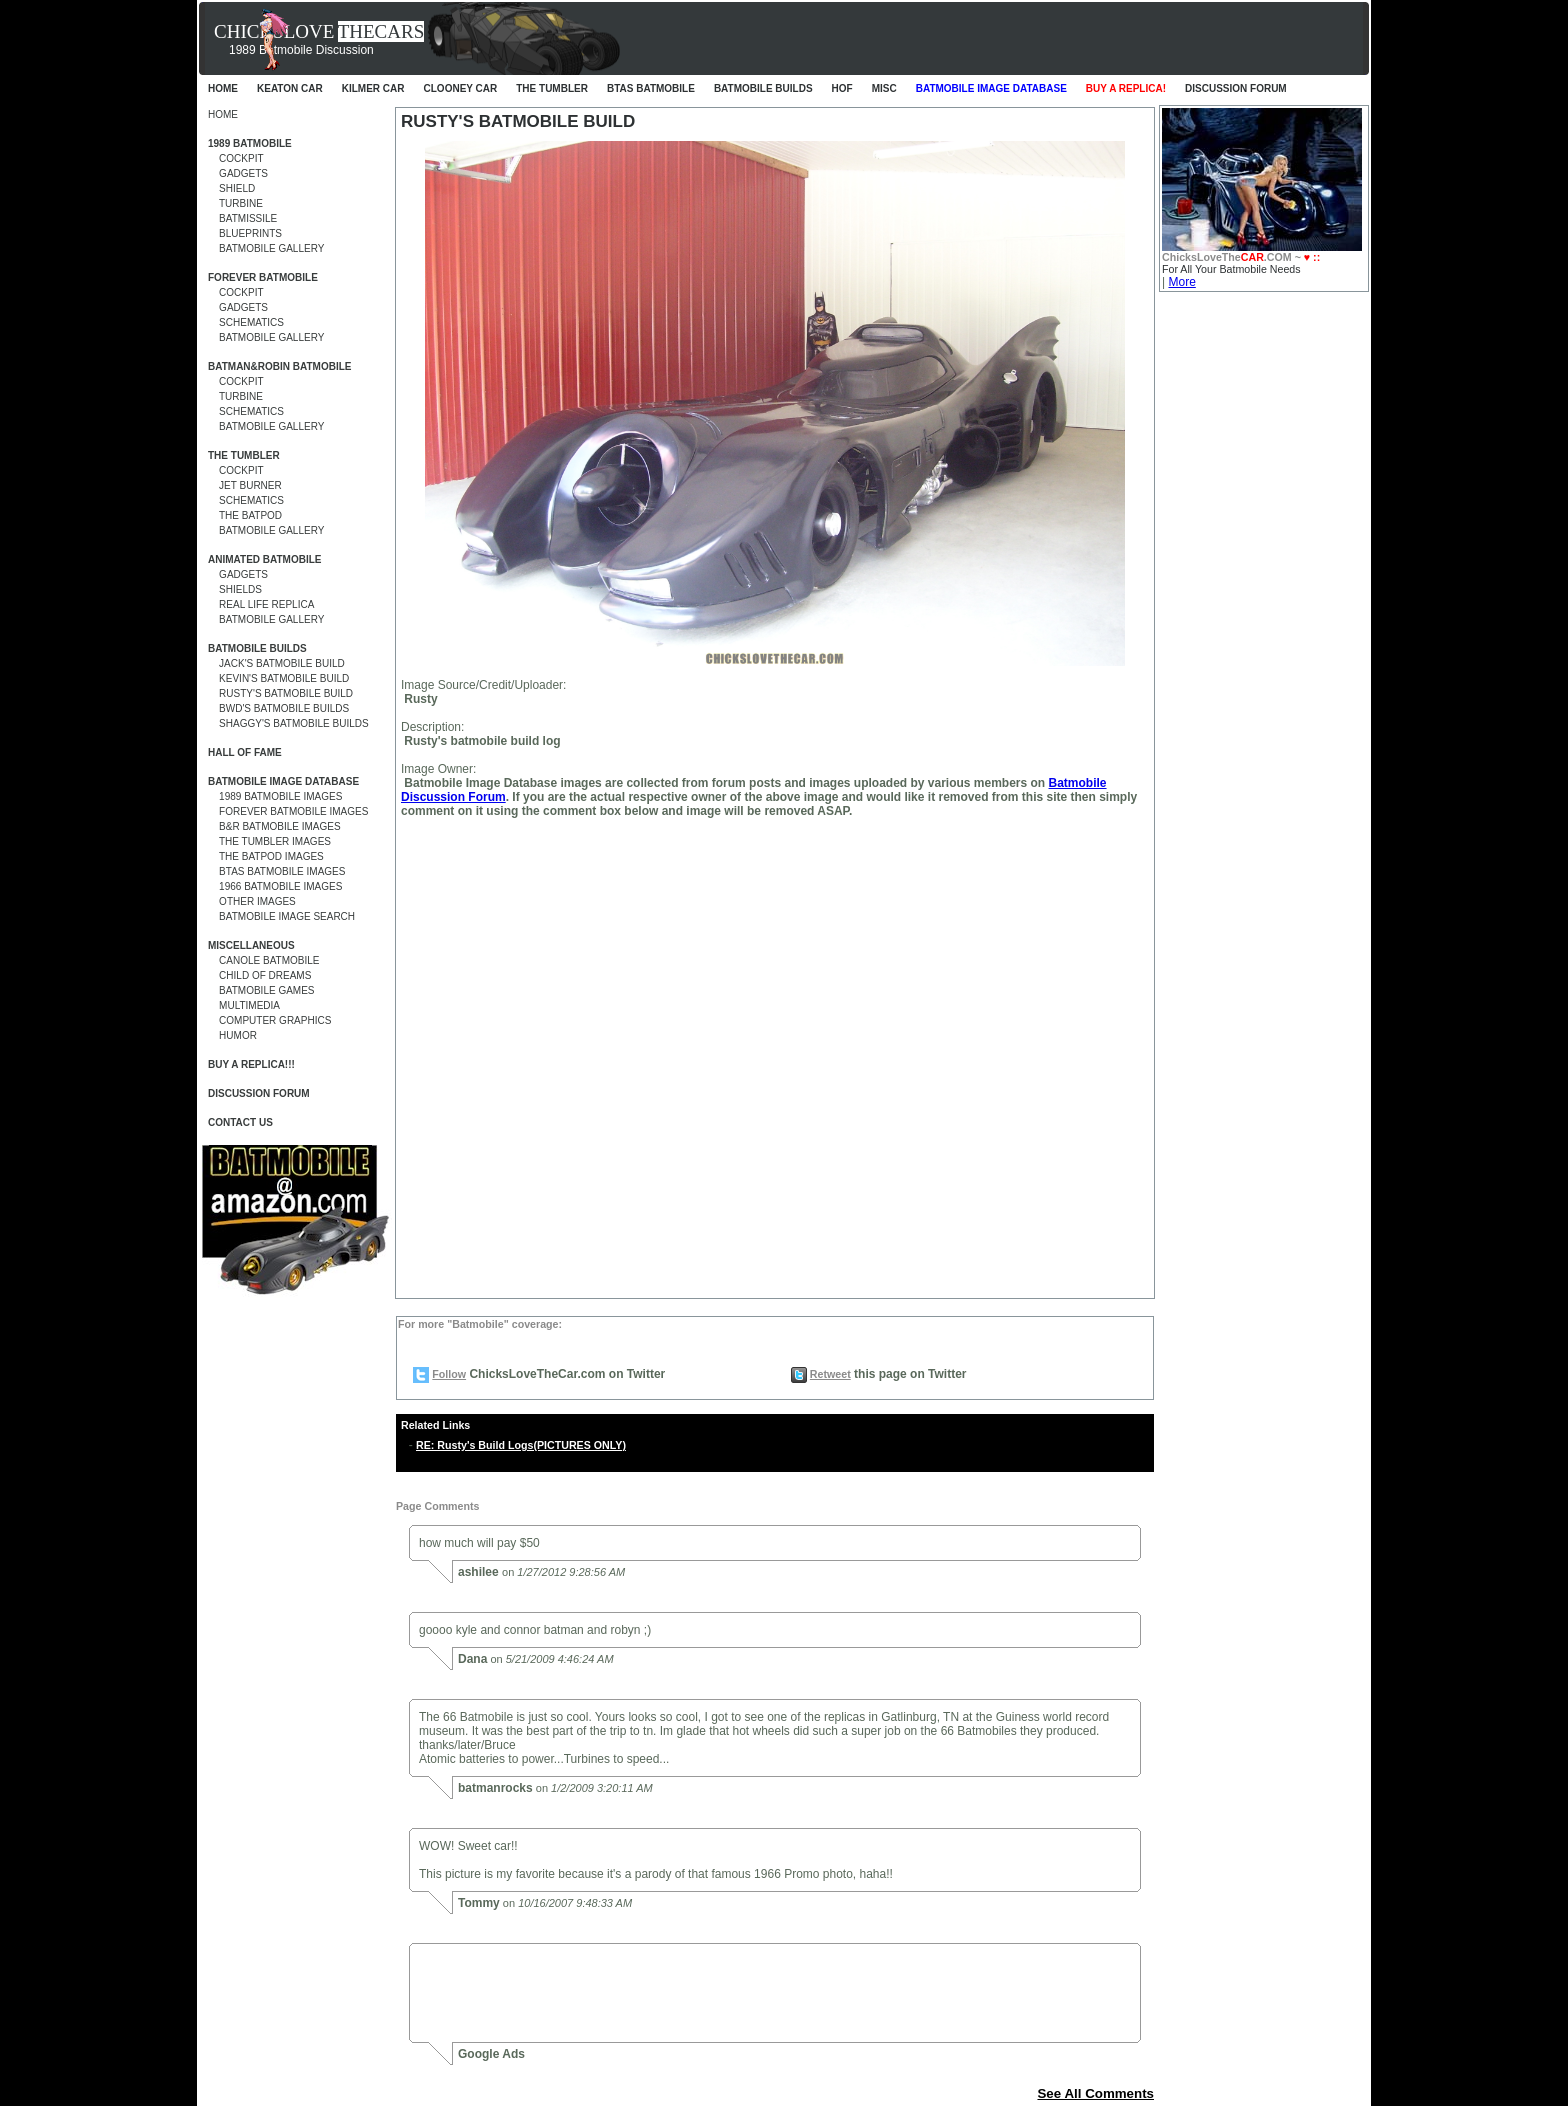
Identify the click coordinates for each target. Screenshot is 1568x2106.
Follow (449, 1374)
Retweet (830, 1374)
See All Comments (1095, 2093)
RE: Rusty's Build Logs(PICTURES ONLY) (521, 1445)
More (1181, 282)
